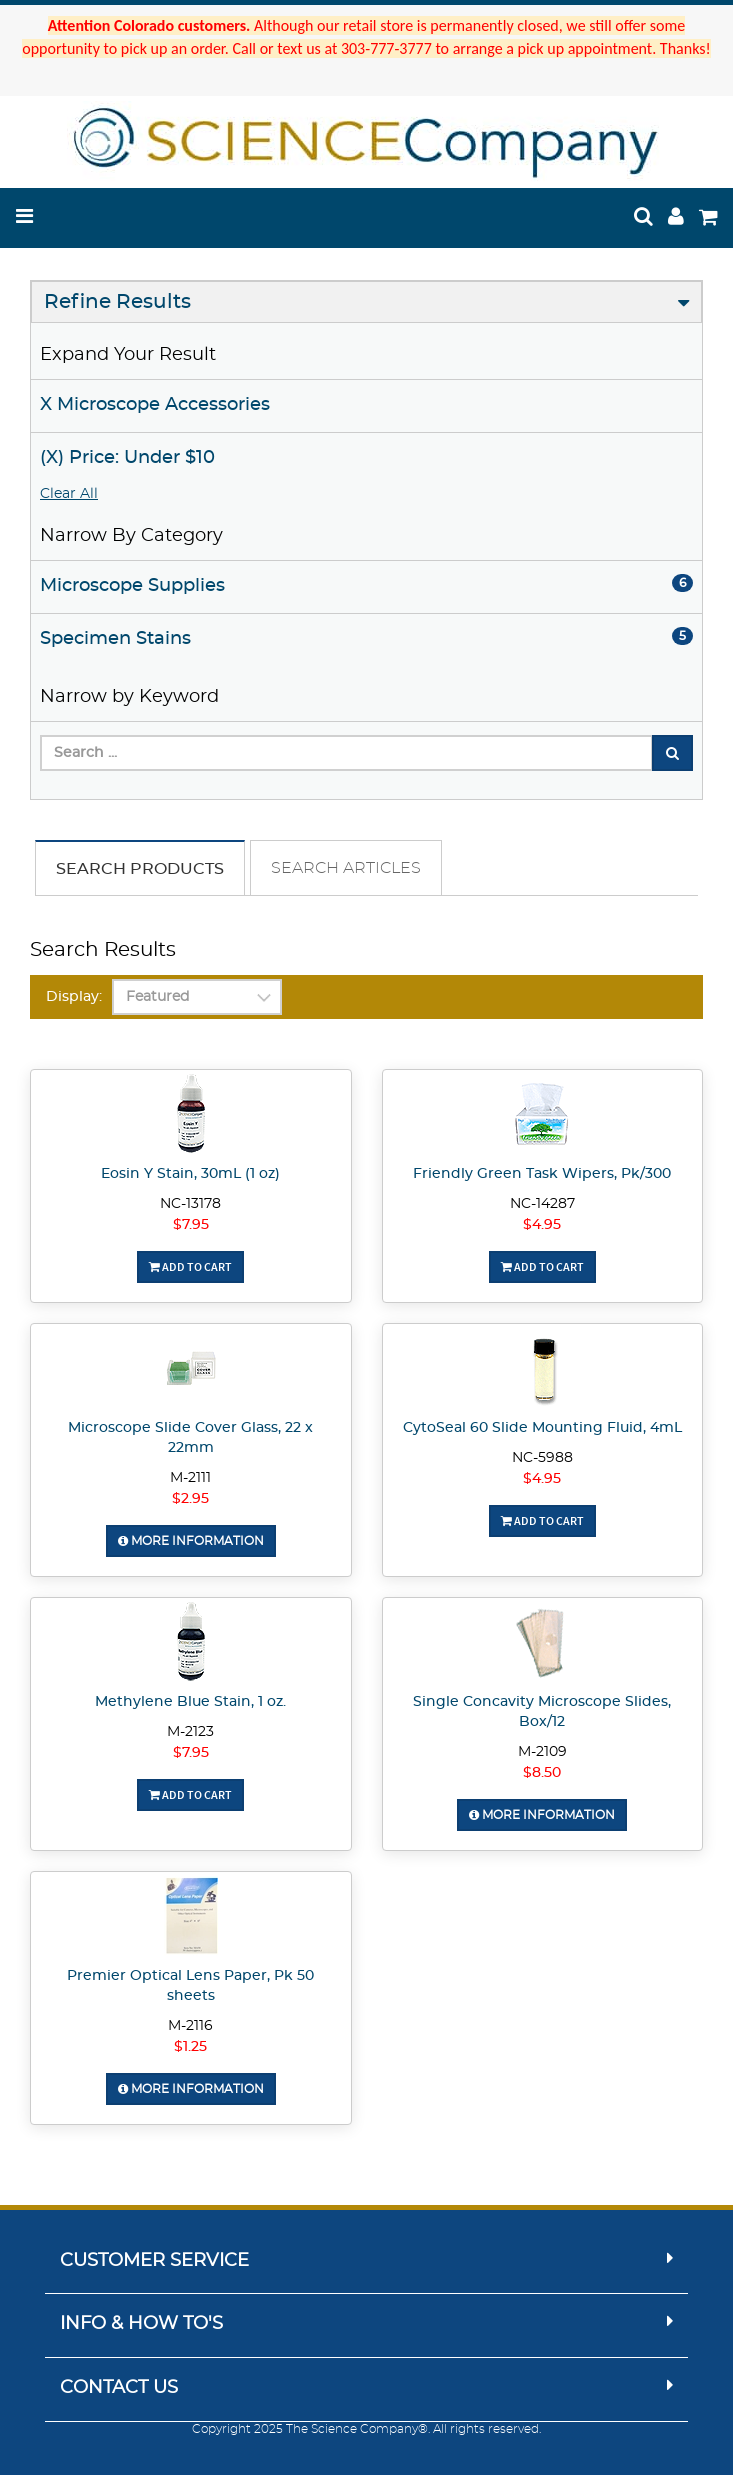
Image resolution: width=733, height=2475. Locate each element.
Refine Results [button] (117, 302)
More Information (191, 1541)
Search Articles (346, 868)
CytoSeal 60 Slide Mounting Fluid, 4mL (542, 1428)
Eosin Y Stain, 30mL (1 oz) (190, 1174)
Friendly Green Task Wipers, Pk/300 (542, 1174)
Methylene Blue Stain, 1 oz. (190, 1702)
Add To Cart (190, 1266)
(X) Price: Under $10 (127, 458)
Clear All (69, 494)
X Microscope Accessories (155, 405)
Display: (74, 997)
